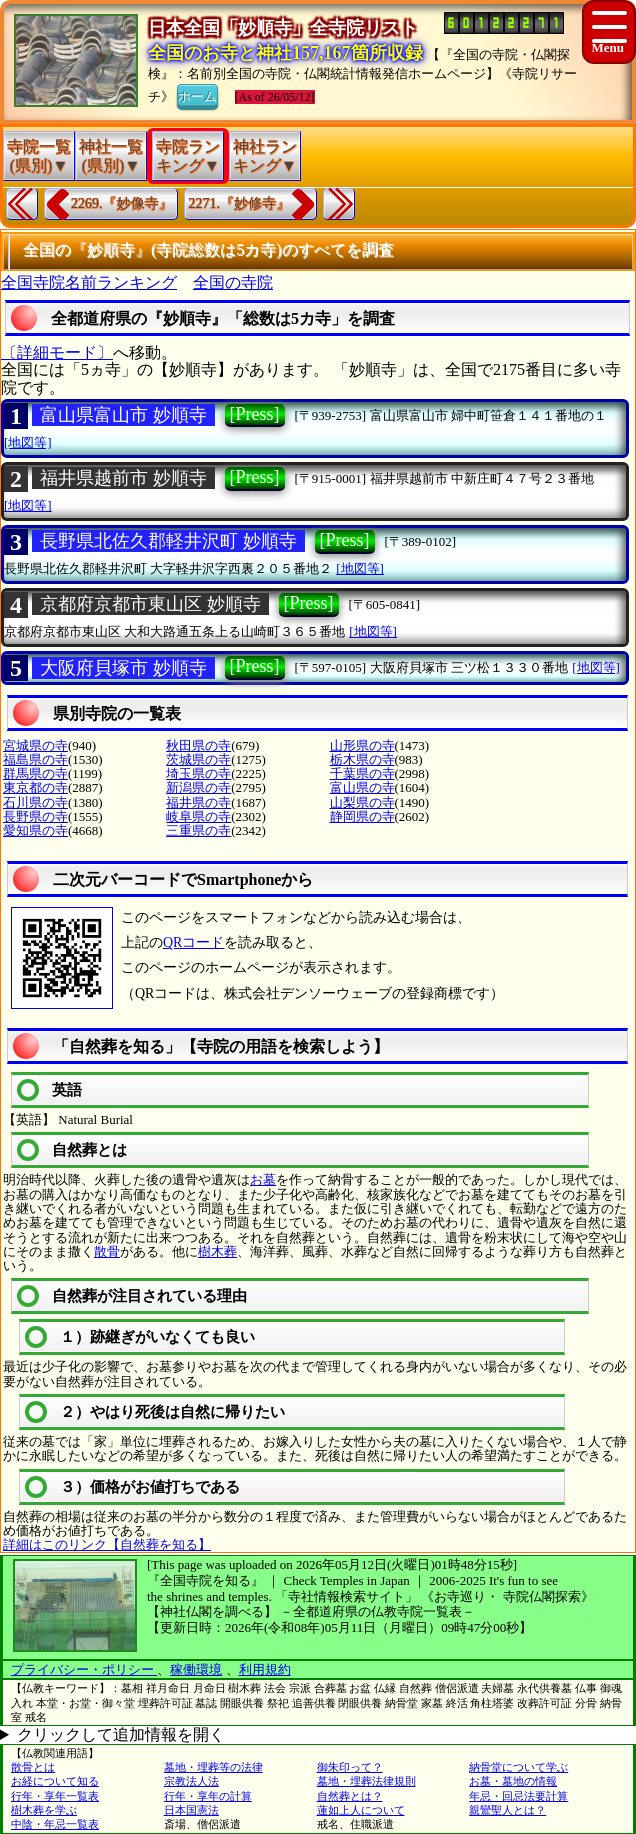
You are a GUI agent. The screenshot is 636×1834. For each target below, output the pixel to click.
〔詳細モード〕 (57, 352)
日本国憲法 (191, 1810)
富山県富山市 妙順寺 (123, 415)
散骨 (107, 1251)
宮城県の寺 (35, 745)
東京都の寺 (35, 787)
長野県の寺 (35, 816)
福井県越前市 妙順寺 (123, 478)
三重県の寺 (198, 830)
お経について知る (55, 1781)
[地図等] (28, 442)
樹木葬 (217, 1251)
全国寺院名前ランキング (89, 282)
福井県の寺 (198, 802)
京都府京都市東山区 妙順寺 (150, 604)
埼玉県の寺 (198, 773)
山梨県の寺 (362, 802)
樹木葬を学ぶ (44, 1810)
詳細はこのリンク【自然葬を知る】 (107, 1544)
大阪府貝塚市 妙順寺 (123, 668)
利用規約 (265, 1669)
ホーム (197, 95)
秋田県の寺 (198, 745)
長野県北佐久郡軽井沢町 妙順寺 (168, 541)
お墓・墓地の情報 (513, 1781)
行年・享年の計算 (208, 1796)
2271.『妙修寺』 (240, 203)
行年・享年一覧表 (55, 1796)
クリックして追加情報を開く (121, 1734)
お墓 (263, 1179)
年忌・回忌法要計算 (518, 1796)
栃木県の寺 (362, 759)
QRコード (193, 942)
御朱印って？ (350, 1767)
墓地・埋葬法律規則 (366, 1781)
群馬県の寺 (35, 773)
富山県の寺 (362, 787)
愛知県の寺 (35, 830)
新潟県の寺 (198, 787)
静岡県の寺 (362, 816)
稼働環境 (196, 1669)
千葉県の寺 (362, 773)
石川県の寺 (35, 802)
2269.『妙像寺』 (122, 203)
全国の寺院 (233, 282)
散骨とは (33, 1767)
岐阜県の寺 (198, 816)
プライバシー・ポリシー (84, 1669)
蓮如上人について (361, 1810)
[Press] (255, 414)
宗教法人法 (191, 1781)
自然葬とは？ (350, 1796)
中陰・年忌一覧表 (55, 1824)
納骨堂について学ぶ (518, 1767)
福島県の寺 (35, 759)
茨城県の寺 (198, 759)
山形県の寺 (362, 745)
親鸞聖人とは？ (507, 1810)
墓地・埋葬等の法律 (213, 1767)
